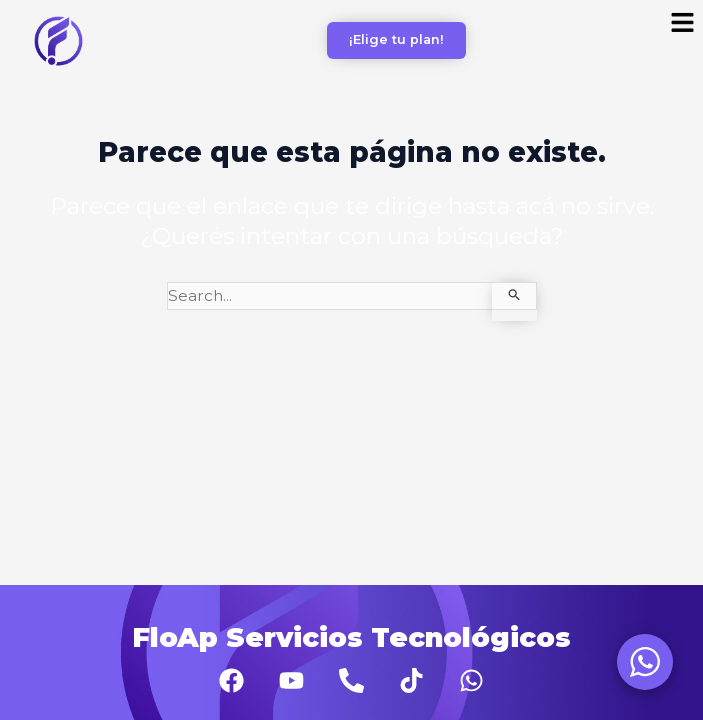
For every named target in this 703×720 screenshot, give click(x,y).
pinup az (11, 0)
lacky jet (33, 0)
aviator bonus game (21, 0)
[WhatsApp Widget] (645, 662)
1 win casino (4, 0)
